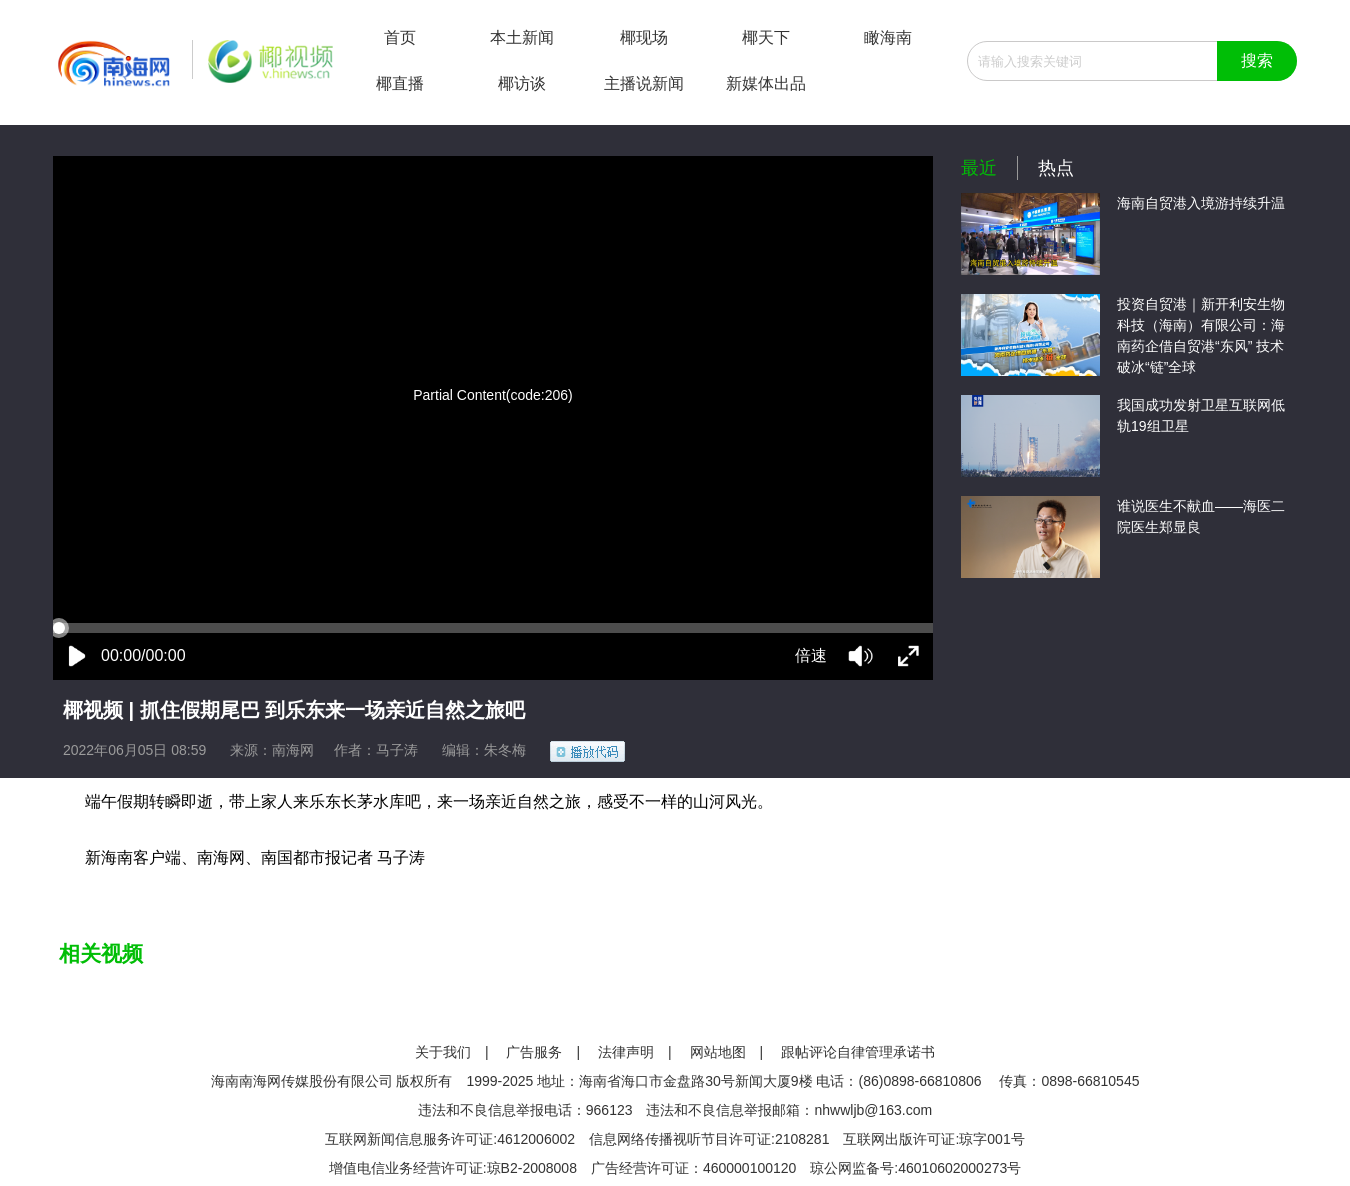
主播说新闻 (644, 83)
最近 (979, 168)
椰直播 (400, 83)
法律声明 (626, 1052)
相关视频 (101, 953)
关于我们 (443, 1052)
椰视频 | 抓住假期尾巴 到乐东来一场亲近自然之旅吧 (294, 710)
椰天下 (766, 37)
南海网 (293, 750)
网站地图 (718, 1052)
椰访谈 (522, 83)
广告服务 (534, 1052)
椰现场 (644, 37)
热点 (1056, 168)
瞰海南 (888, 37)
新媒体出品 (766, 83)
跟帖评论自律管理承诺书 (858, 1052)
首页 (400, 37)
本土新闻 (522, 37)
